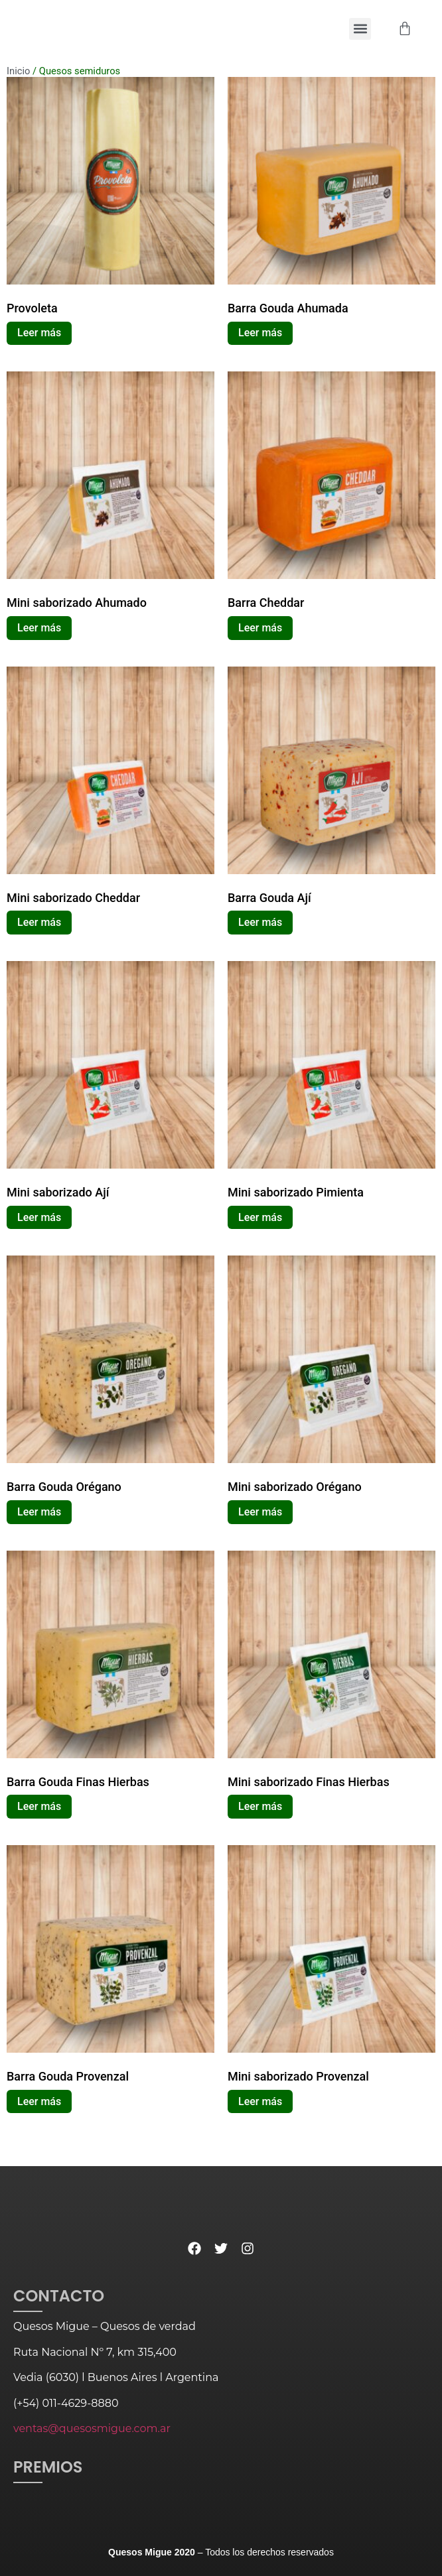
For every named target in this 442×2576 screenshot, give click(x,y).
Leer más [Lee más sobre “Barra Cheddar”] (260, 627)
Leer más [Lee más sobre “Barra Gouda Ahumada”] (260, 332)
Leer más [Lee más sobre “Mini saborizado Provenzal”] (260, 2101)
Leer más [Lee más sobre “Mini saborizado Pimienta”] (260, 1217)
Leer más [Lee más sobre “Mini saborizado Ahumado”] (39, 627)
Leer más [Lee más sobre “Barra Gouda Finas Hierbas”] (39, 1806)
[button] (360, 29)
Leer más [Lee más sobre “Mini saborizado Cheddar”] (39, 922)
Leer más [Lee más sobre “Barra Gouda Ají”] (260, 922)
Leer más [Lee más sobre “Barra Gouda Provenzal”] (39, 2101)
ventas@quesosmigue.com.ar (92, 2428)
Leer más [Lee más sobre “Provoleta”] (39, 332)
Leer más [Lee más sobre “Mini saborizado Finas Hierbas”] (260, 1806)
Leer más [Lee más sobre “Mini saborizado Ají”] (39, 1217)
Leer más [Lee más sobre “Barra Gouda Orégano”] (39, 1512)
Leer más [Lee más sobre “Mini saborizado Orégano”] (260, 1512)
